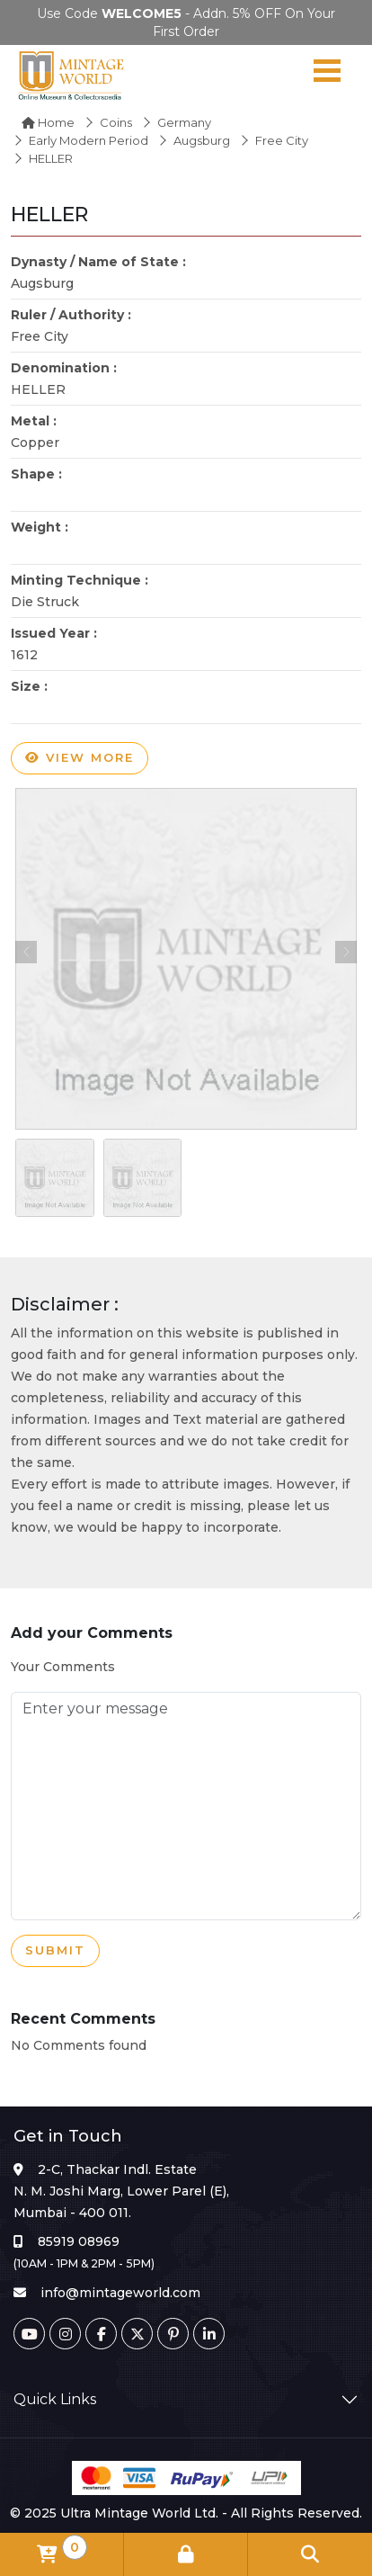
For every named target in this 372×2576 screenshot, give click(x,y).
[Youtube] (29, 2333)
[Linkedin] (209, 2333)
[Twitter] (137, 2333)
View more (79, 758)
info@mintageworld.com (120, 2293)
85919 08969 (79, 2241)
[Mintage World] (72, 74)
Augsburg (201, 140)
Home (48, 122)
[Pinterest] (173, 2333)
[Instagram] (65, 2333)
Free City (281, 140)
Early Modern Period (88, 140)
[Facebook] (101, 2333)
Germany (184, 122)
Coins (116, 122)
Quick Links (54, 2399)
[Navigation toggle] (327, 74)
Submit (55, 1951)
